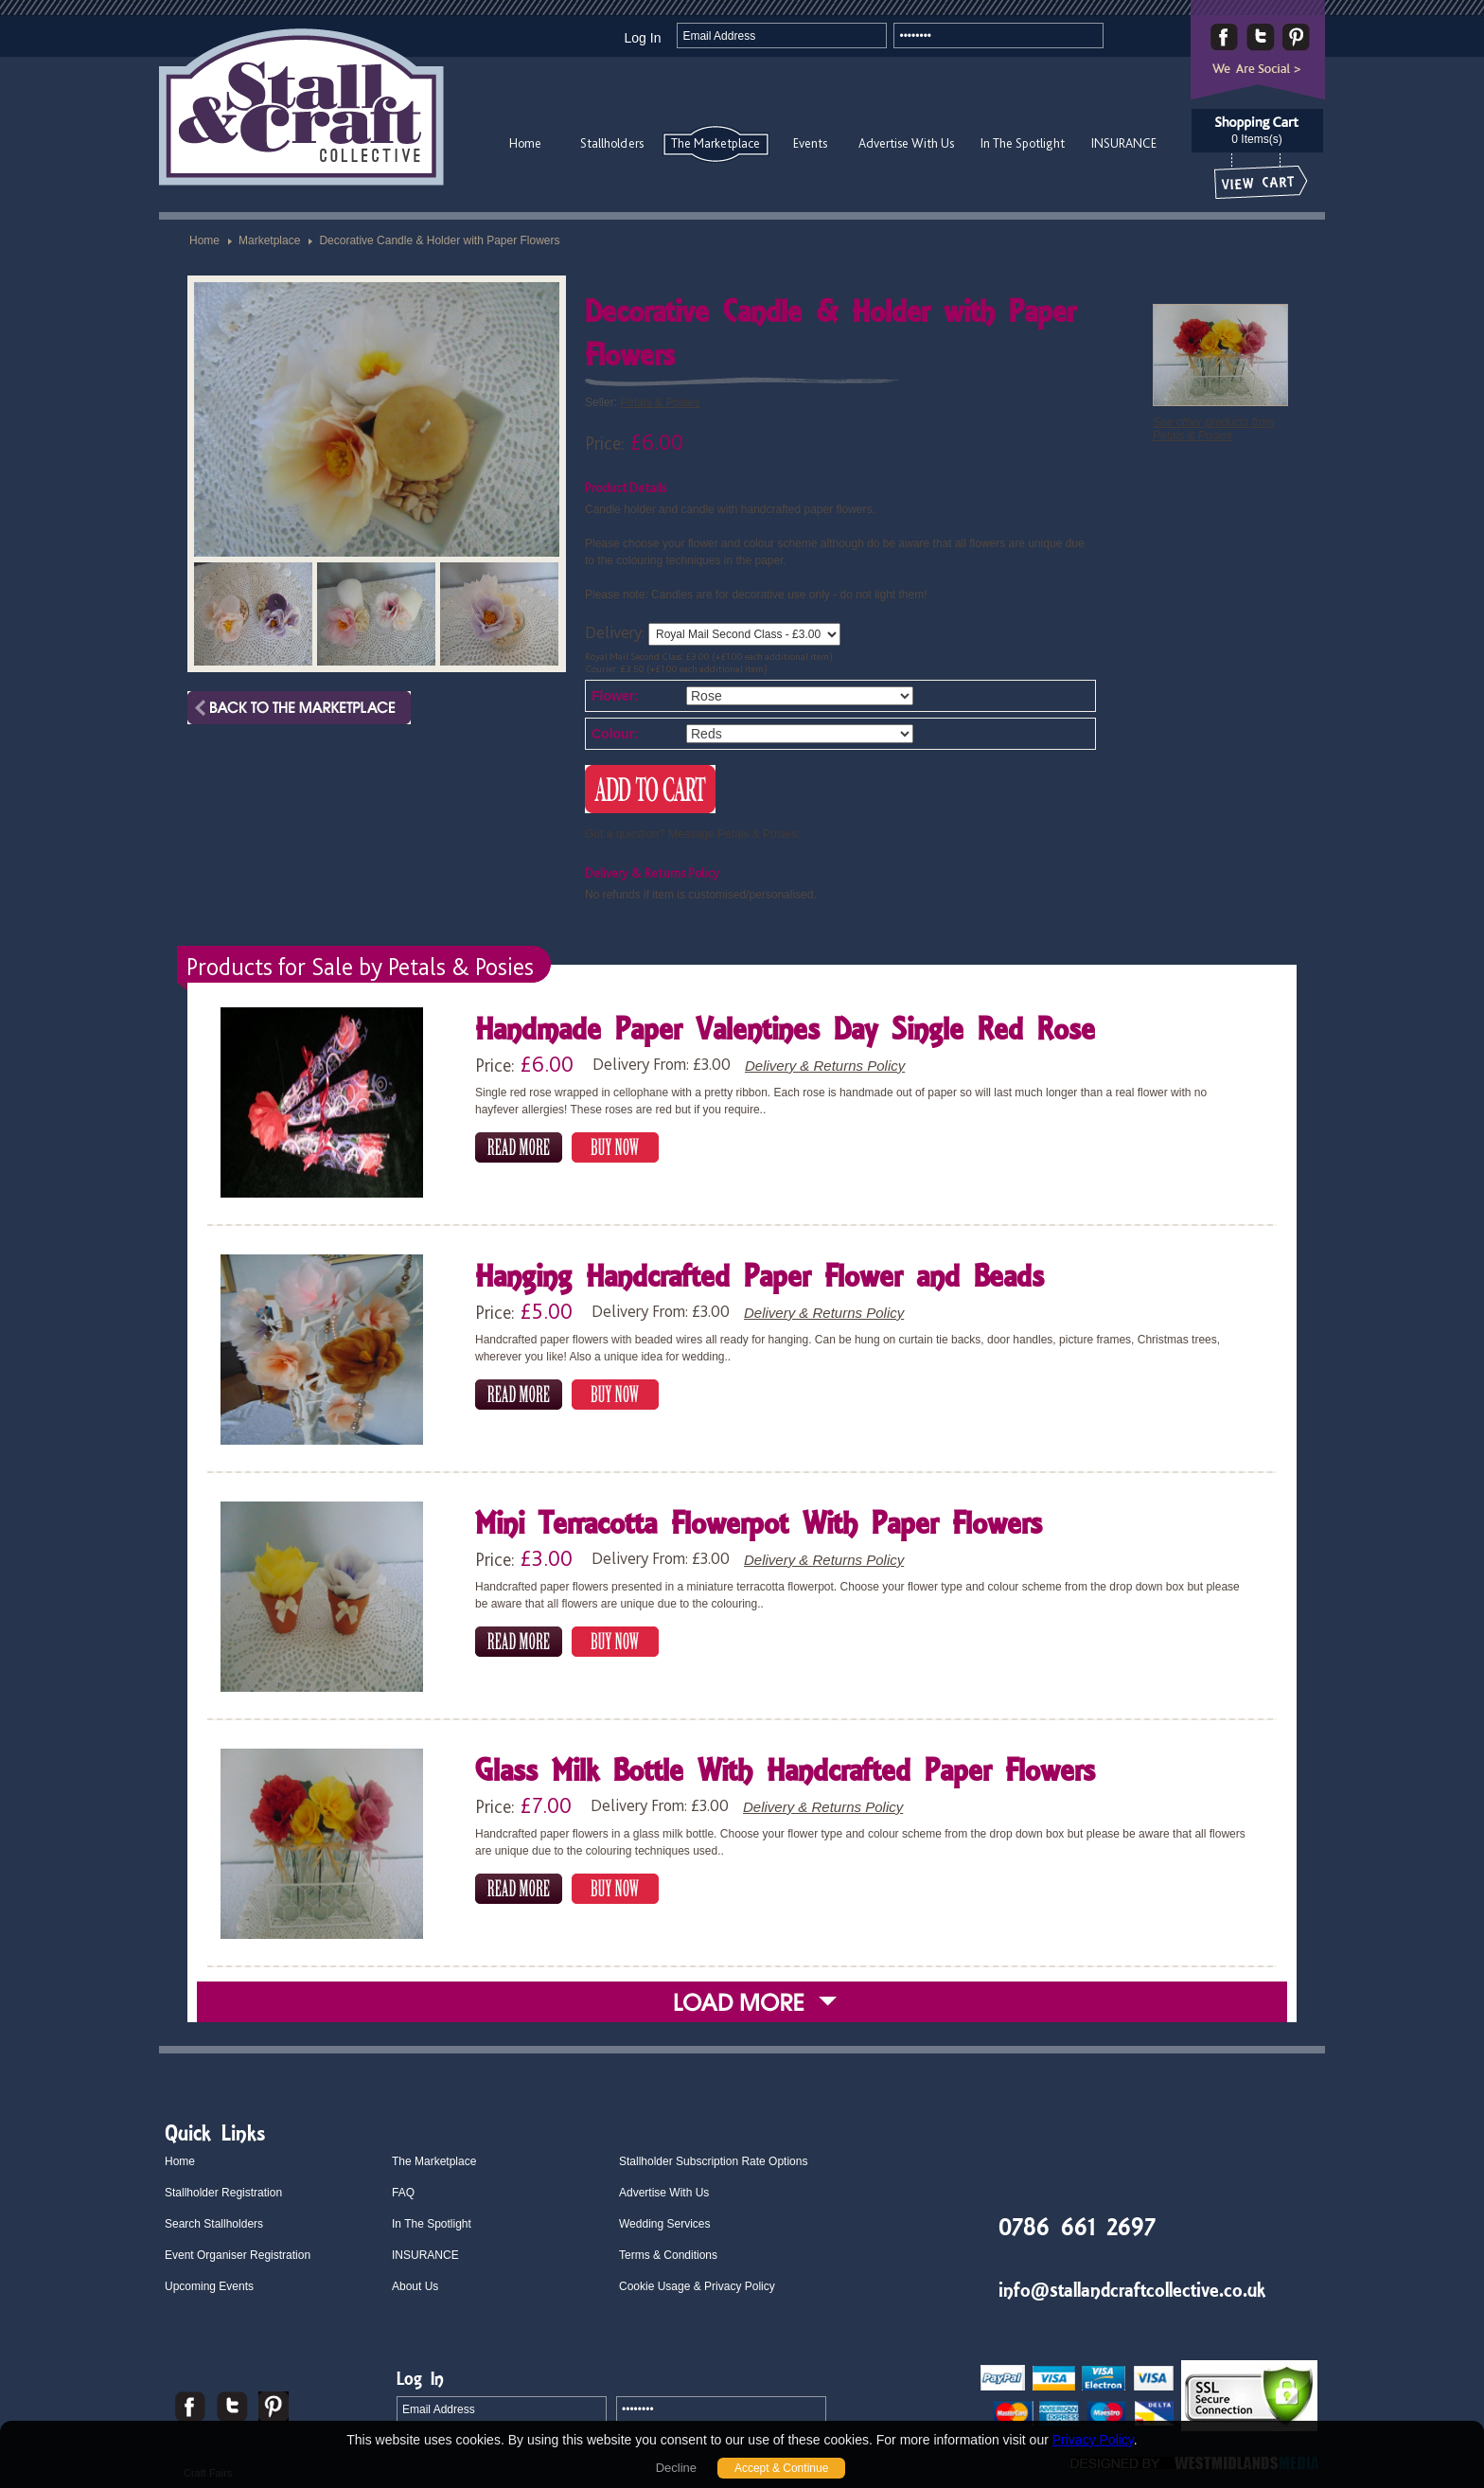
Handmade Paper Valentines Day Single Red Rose (785, 1031)
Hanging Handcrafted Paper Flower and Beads (759, 1278)
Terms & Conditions (668, 2255)
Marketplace (269, 240)
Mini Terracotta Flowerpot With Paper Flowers (758, 1525)
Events (810, 143)
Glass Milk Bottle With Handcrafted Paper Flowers (785, 1772)
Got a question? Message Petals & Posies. (692, 834)
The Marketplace (715, 143)
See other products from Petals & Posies (1214, 429)
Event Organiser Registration (237, 2255)
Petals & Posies (659, 402)
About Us (415, 2286)
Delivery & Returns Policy (825, 1065)
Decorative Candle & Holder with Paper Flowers (439, 240)
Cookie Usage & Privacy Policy (697, 2286)
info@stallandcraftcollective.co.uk (1131, 2289)
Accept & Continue (781, 2468)
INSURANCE (1124, 143)
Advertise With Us (906, 143)
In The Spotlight (1022, 143)
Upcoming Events (209, 2286)
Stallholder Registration (223, 2192)
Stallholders (612, 143)
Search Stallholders (214, 2223)
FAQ (403, 2192)
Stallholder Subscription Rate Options (713, 2161)
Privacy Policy (1093, 2439)
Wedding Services (665, 2223)
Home (525, 143)
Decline (676, 2468)
